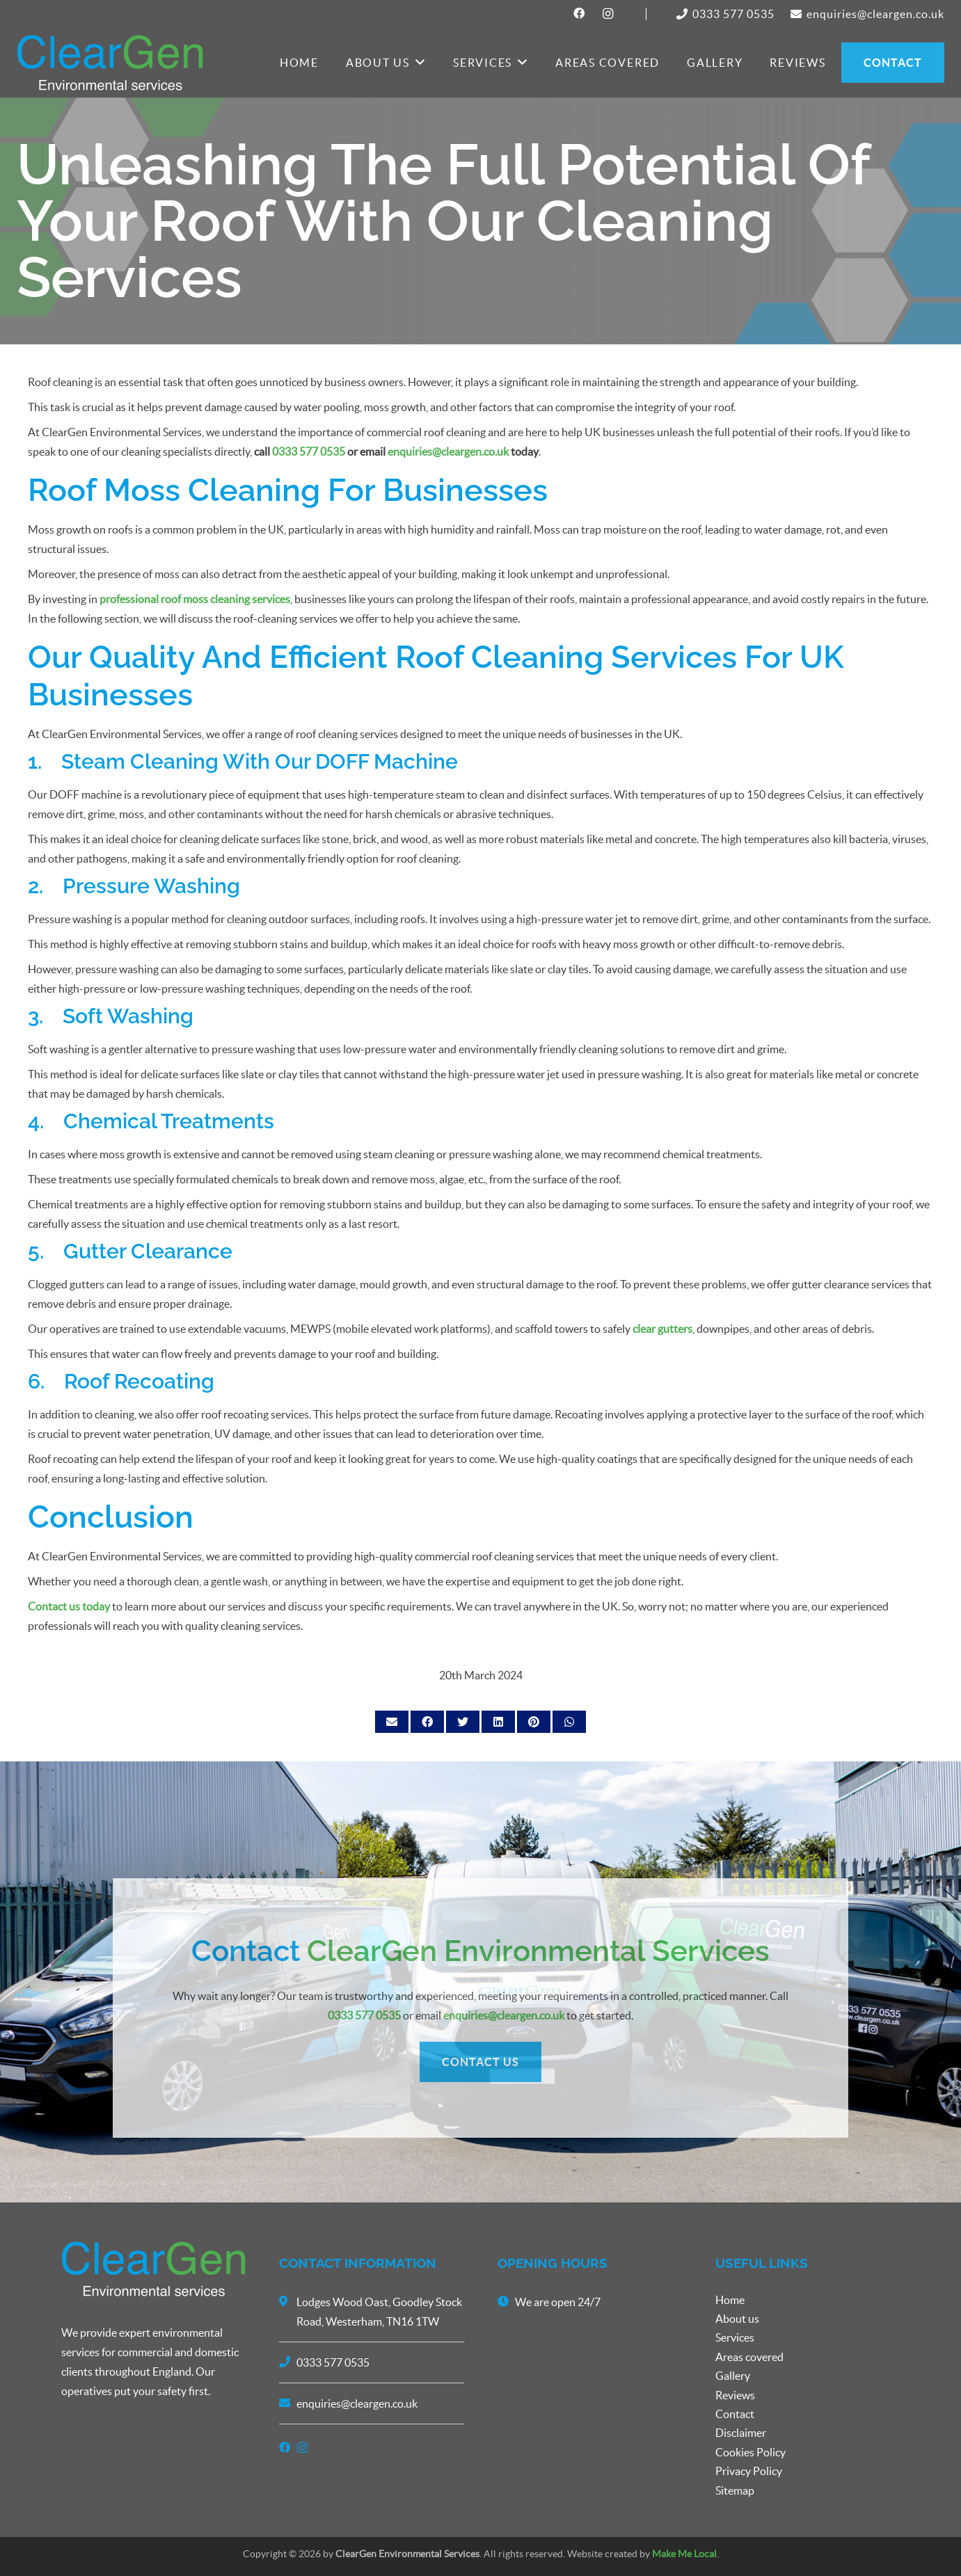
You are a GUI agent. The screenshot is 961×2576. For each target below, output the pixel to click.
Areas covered (749, 2357)
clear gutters (662, 1328)
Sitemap (734, 2490)
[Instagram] (608, 14)
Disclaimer (740, 2432)
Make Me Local (684, 2553)
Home (730, 2300)
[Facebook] (579, 13)
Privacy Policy (748, 2471)
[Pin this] (533, 1722)
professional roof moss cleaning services (195, 599)
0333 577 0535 (308, 451)
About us (737, 2318)
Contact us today (69, 1606)
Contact (734, 2414)
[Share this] (427, 1722)
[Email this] (391, 1722)
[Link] (110, 62)
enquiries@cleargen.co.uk (448, 451)
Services (734, 2337)
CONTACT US (480, 2189)
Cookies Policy (750, 2452)
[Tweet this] (462, 1722)
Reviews (735, 2395)
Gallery (732, 2375)
